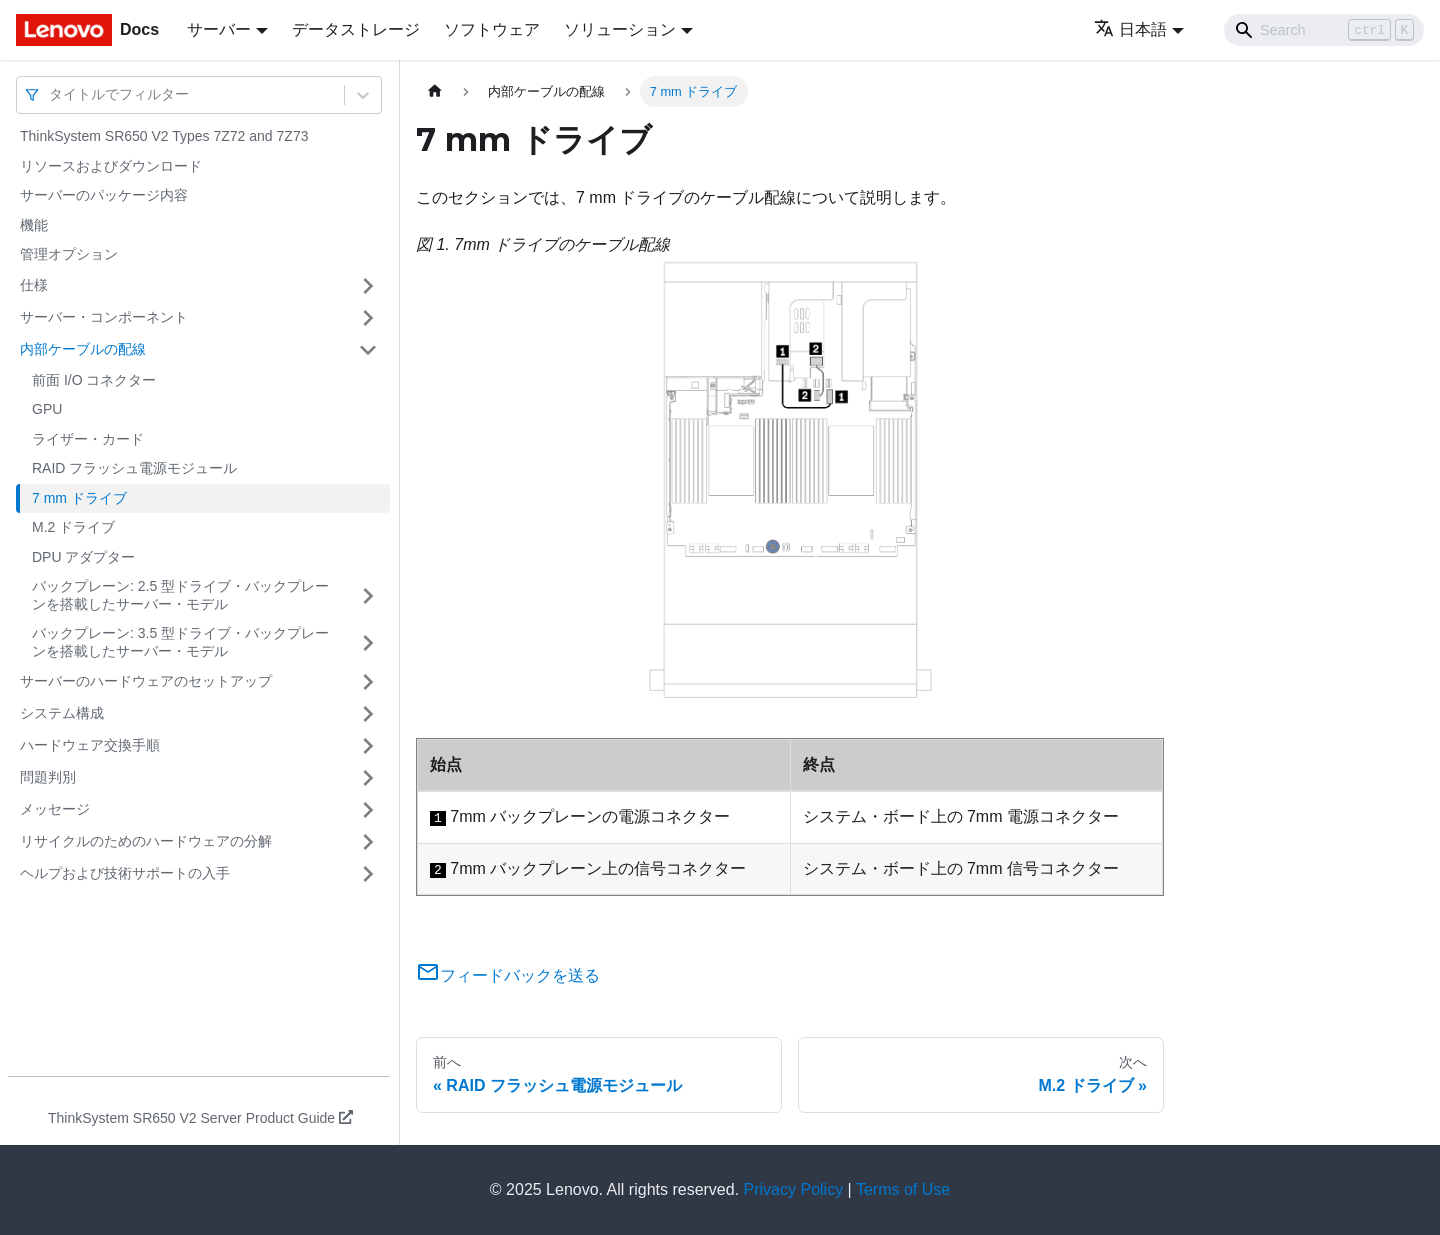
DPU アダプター (83, 557)
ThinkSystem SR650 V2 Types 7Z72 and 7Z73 (164, 136)
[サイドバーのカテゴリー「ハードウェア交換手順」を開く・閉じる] (368, 746)
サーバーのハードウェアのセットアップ (146, 681)
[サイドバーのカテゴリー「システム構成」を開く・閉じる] (368, 714)
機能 (34, 225)
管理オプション (69, 254)
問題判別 (48, 777)
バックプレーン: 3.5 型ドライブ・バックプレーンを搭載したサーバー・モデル (180, 642)
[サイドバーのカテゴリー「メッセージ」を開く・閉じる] (368, 810)
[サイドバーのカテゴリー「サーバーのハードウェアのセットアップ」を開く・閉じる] (368, 682)
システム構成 (62, 713)
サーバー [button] (219, 29)
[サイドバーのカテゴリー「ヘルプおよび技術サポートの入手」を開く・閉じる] (368, 874)
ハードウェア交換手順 (90, 745)
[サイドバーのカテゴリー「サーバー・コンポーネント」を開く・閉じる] (368, 318)
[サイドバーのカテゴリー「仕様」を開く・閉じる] (368, 286)
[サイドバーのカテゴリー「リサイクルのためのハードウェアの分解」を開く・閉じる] (368, 842)
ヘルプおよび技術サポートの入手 (125, 873)
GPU (47, 409)
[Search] (1324, 30)
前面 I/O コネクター (94, 380)
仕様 (34, 285)
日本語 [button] (1130, 29)
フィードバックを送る (508, 975)
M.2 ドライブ (73, 527)
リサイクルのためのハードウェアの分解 (146, 841)
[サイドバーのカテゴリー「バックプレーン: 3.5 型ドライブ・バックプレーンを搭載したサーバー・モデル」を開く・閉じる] (368, 642)
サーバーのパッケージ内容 (104, 195)
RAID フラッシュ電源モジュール (134, 468)
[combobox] (51, 94)
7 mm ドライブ (79, 498)
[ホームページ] (435, 91)
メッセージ (55, 809)
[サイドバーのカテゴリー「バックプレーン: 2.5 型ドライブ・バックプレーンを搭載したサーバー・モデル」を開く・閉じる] (368, 595)
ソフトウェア (492, 29)
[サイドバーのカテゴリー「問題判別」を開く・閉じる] (368, 778)
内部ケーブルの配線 (83, 349)
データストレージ (356, 29)
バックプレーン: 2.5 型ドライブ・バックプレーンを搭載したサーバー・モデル (180, 595)
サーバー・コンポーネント (104, 317)
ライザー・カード (88, 439)
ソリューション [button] (620, 29)
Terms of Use (903, 1189)
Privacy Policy (794, 1189)
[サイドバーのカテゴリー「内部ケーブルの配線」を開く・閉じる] (368, 350)
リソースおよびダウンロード (111, 166)
